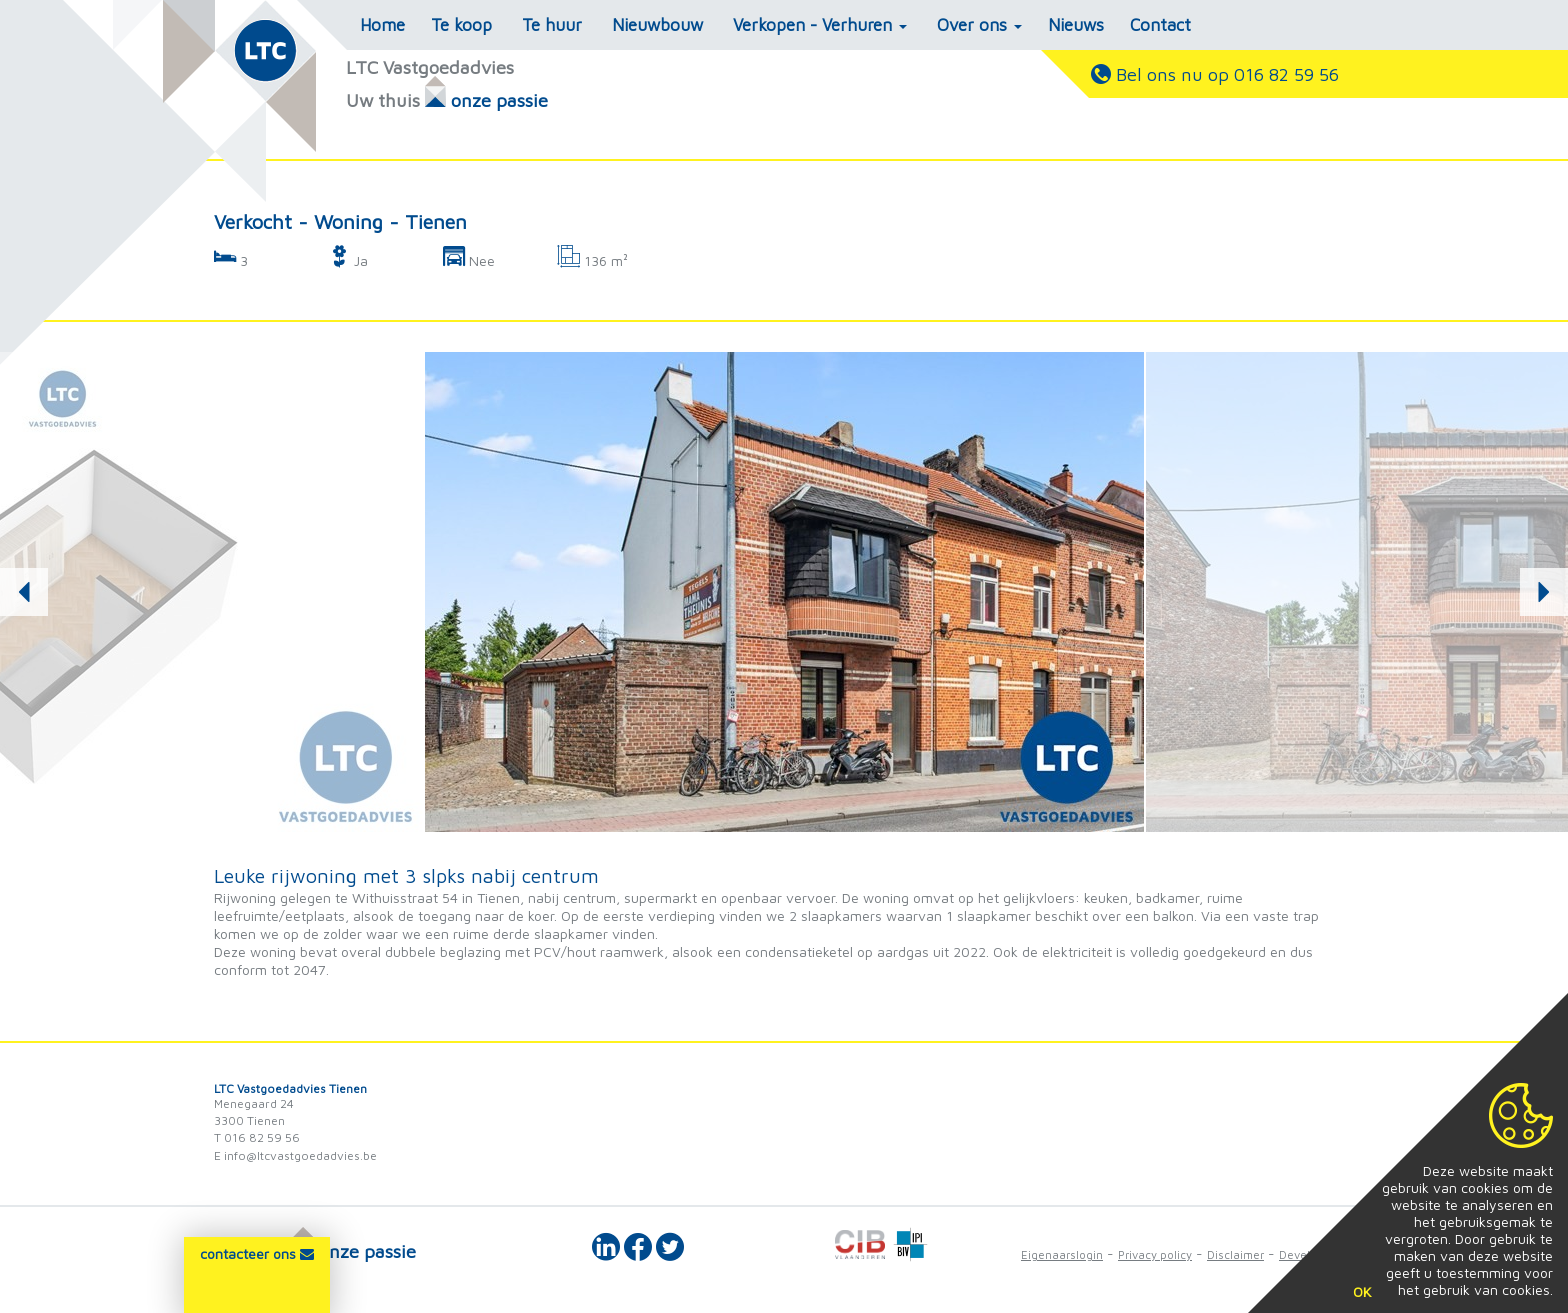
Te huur (552, 25)
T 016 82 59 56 (257, 1137)
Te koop (461, 25)
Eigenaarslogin (1062, 1254)
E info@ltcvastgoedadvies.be (295, 1155)
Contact (1160, 25)
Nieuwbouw (657, 25)
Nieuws (1076, 25)
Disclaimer (1235, 1254)
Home (382, 25)
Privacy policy (1155, 1254)
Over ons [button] (979, 25)
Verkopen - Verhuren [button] (820, 25)
